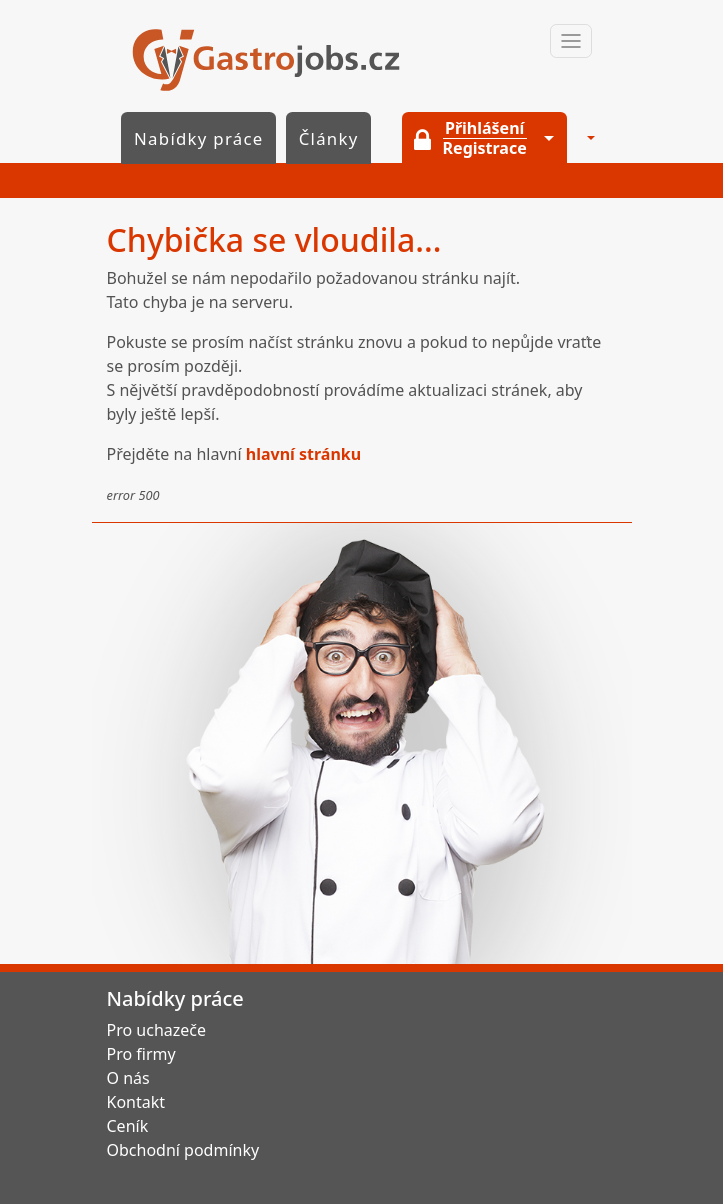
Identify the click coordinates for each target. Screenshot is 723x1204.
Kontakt (136, 1102)
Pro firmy (141, 1054)
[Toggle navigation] (571, 41)
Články (329, 138)
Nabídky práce (199, 138)
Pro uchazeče (157, 1030)
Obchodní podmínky (183, 1150)
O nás (128, 1078)
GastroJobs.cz (266, 60)
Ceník (128, 1126)
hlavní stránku (303, 454)
